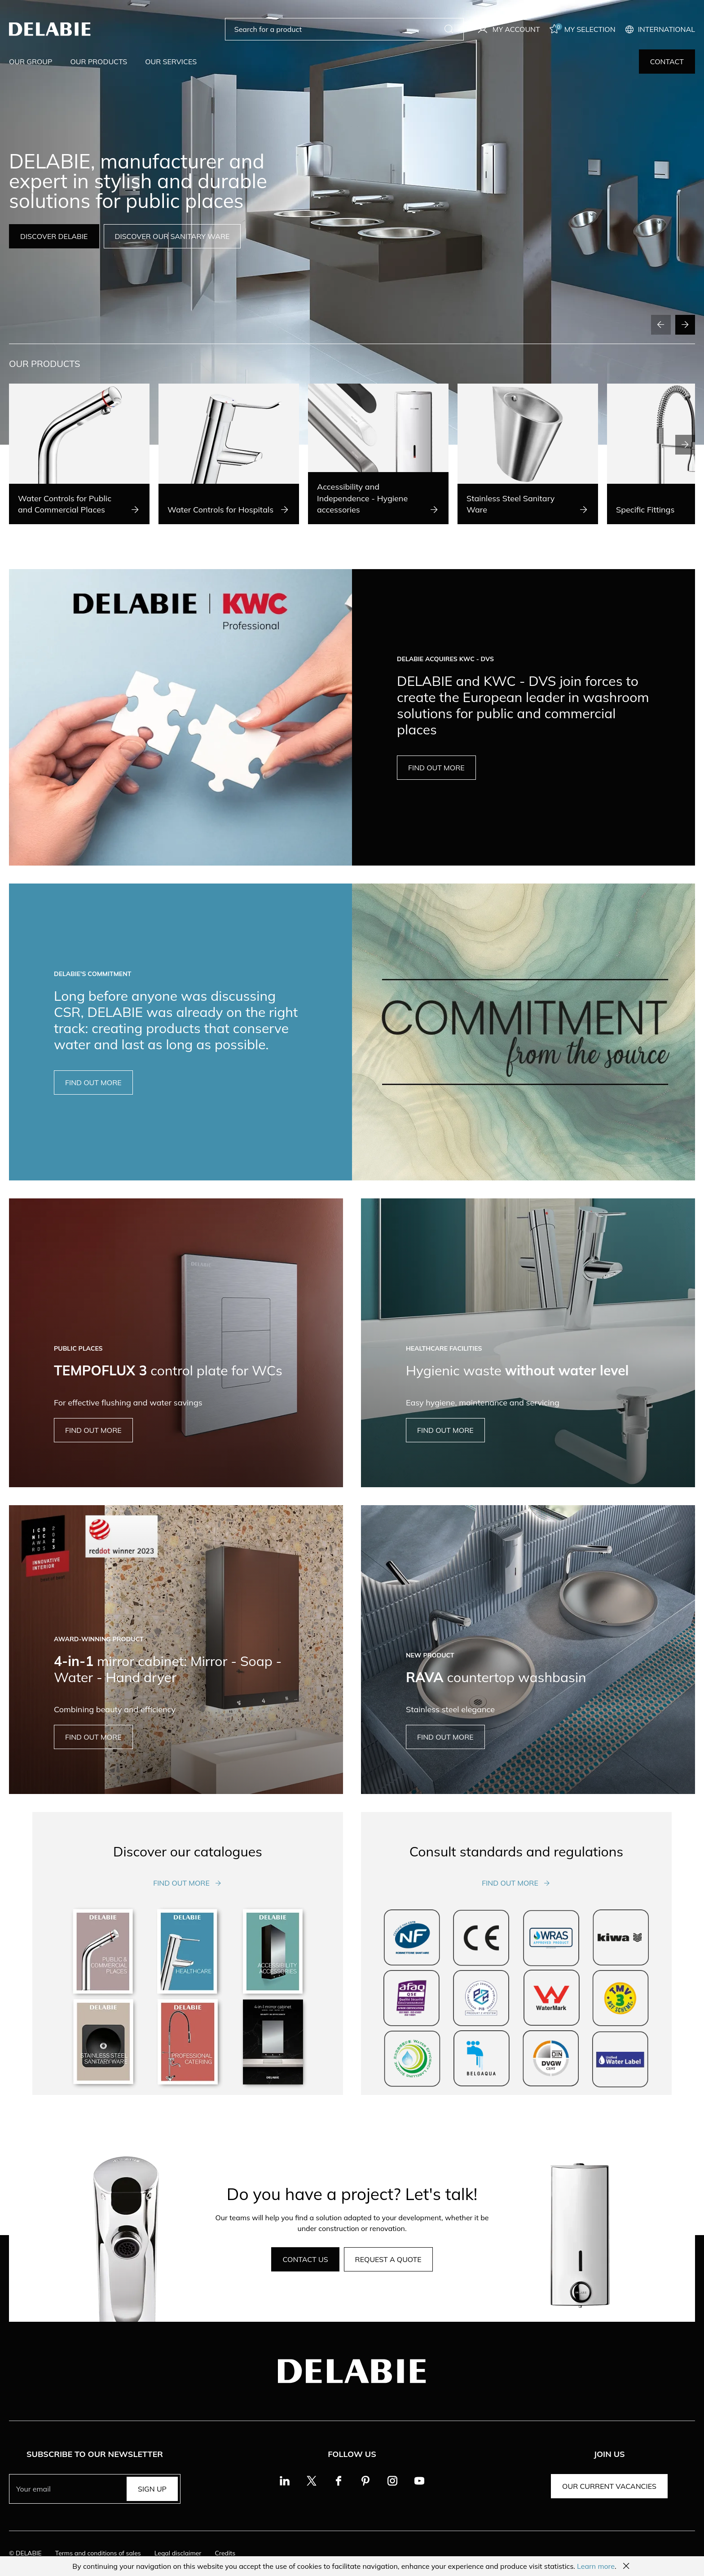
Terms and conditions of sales (98, 2553)
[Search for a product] (336, 29)
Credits (225, 2553)
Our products (98, 61)
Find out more (187, 1882)
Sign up (152, 2488)
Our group (30, 61)
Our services (171, 61)
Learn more (596, 2566)
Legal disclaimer (178, 2553)
